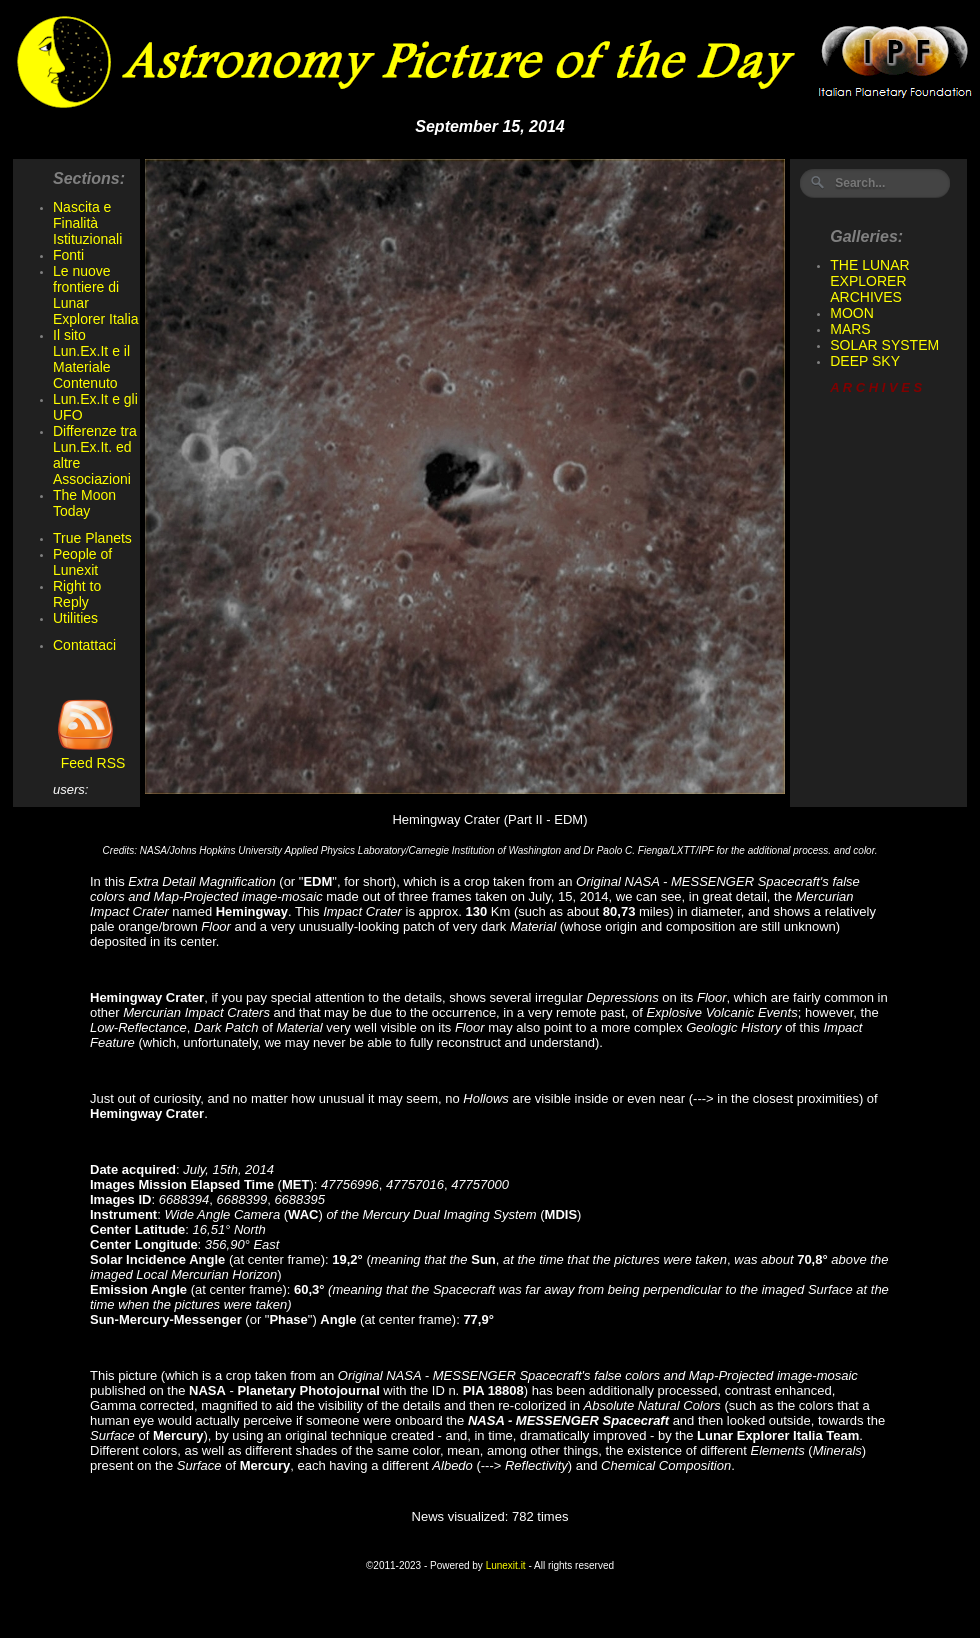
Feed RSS (89, 756)
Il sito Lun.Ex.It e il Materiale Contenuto (91, 359)
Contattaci (84, 645)
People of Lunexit (82, 562)
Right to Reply (77, 594)
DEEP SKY (865, 361)
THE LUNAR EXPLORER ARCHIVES (869, 281)
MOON (852, 313)
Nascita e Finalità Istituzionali (87, 223)
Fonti (68, 255)
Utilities (75, 618)
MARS (850, 329)
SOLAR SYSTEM (884, 345)
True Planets (92, 538)
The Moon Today (84, 503)
